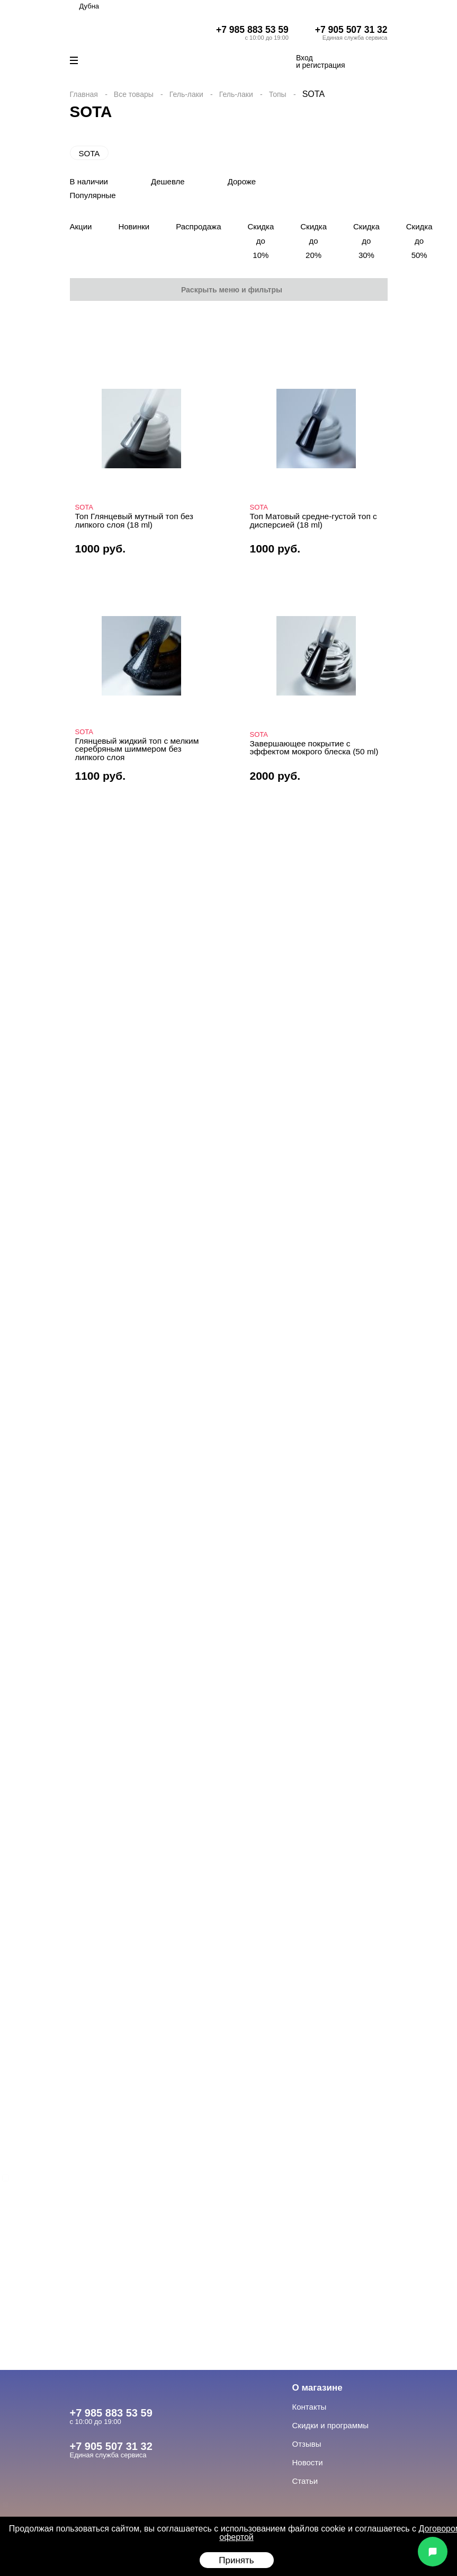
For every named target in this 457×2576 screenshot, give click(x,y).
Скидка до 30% (366, 241)
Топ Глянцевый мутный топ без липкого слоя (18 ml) (134, 520)
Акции (81, 226)
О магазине (317, 2387)
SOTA (89, 153)
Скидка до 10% (260, 241)
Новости (307, 2462)
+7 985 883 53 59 (252, 29)
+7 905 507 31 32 (351, 29)
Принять (236, 2560)
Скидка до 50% (419, 241)
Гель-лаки (186, 94)
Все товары (134, 94)
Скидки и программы (330, 2425)
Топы (277, 94)
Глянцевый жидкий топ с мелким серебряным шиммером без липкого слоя (137, 749)
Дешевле (168, 181)
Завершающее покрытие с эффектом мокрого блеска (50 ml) (314, 747)
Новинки (133, 226)
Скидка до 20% (313, 241)
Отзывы (306, 2444)
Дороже (242, 181)
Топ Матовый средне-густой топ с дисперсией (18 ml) (313, 520)
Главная (84, 94)
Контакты (309, 2407)
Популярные (93, 195)
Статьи (305, 2481)
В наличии (89, 181)
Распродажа (198, 226)
